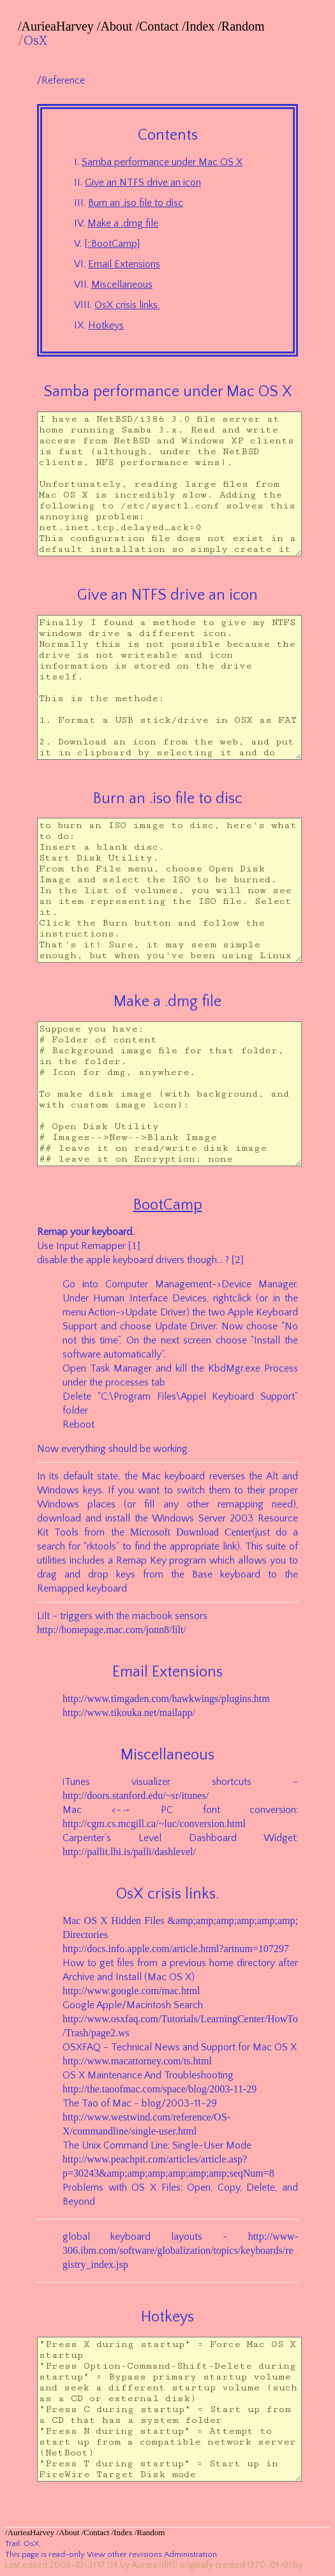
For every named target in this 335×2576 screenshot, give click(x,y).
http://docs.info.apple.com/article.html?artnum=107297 (176, 1948)
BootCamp (167, 1205)
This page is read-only (45, 2554)
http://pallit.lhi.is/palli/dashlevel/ (129, 1851)
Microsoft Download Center (191, 1532)
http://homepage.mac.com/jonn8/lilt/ (111, 1629)
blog (151, 2103)
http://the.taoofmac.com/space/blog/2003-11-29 (160, 2089)
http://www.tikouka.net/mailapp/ (129, 1712)
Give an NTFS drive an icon (143, 182)
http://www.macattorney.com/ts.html (137, 2060)
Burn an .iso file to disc (135, 203)
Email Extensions (124, 264)
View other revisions (124, 2554)
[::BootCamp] (112, 243)
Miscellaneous (122, 284)
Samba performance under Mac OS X (162, 162)
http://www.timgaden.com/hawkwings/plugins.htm (166, 1698)
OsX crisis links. (127, 305)
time (109, 1340)
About (116, 26)
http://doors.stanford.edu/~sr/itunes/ (136, 1795)
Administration (190, 2554)
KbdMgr (225, 1368)
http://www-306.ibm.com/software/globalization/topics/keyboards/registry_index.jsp (180, 2250)
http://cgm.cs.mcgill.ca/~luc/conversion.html (154, 1823)
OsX (35, 41)
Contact (159, 26)
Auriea (144, 2565)
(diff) (168, 2565)
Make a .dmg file (122, 223)
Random (243, 26)
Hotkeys (106, 325)
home (221, 1963)
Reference (63, 80)
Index (200, 26)
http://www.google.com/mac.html (131, 1990)
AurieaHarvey (58, 26)
